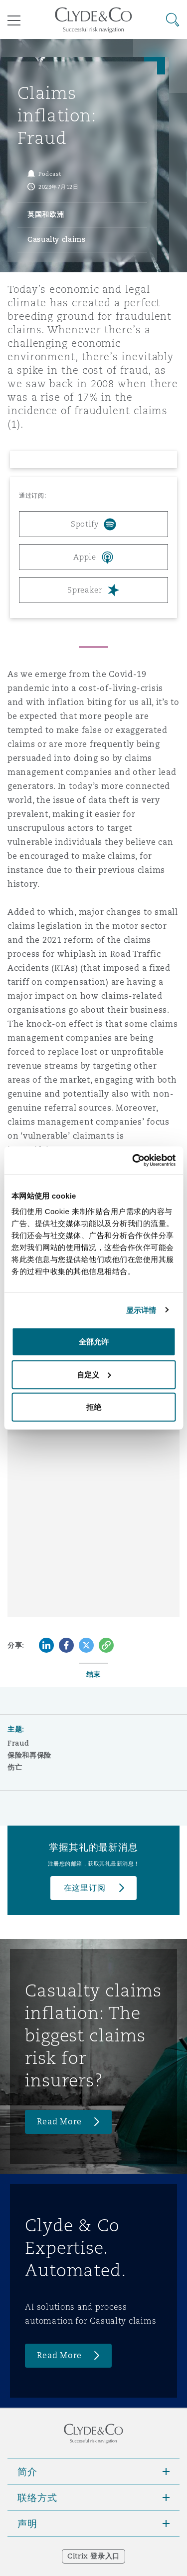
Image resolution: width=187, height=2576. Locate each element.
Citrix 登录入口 (93, 2556)
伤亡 (14, 1767)
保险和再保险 (29, 1755)
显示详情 (141, 1309)
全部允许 (94, 1341)
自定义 (94, 1374)
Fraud (18, 1743)
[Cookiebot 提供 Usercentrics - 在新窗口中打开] (133, 1160)
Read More (59, 2121)
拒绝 (93, 1407)
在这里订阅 (85, 1888)
